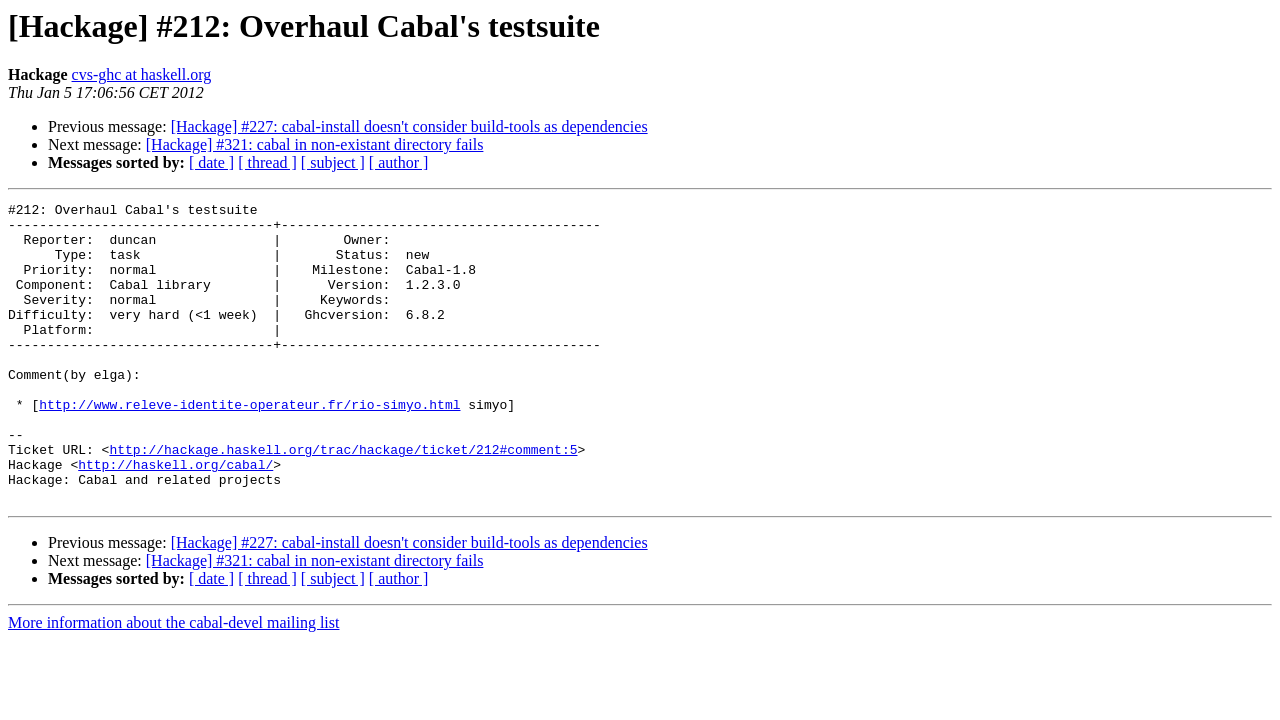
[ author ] (399, 162)
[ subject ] (333, 162)
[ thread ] (267, 162)
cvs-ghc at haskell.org (142, 74)
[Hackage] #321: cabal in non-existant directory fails (315, 144)
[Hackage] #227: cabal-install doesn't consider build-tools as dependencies (409, 126)
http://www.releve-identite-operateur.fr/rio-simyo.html (249, 446)
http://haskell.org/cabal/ (175, 518)
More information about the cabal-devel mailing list (173, 682)
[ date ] (211, 162)
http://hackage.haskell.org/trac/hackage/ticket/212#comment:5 (343, 500)
